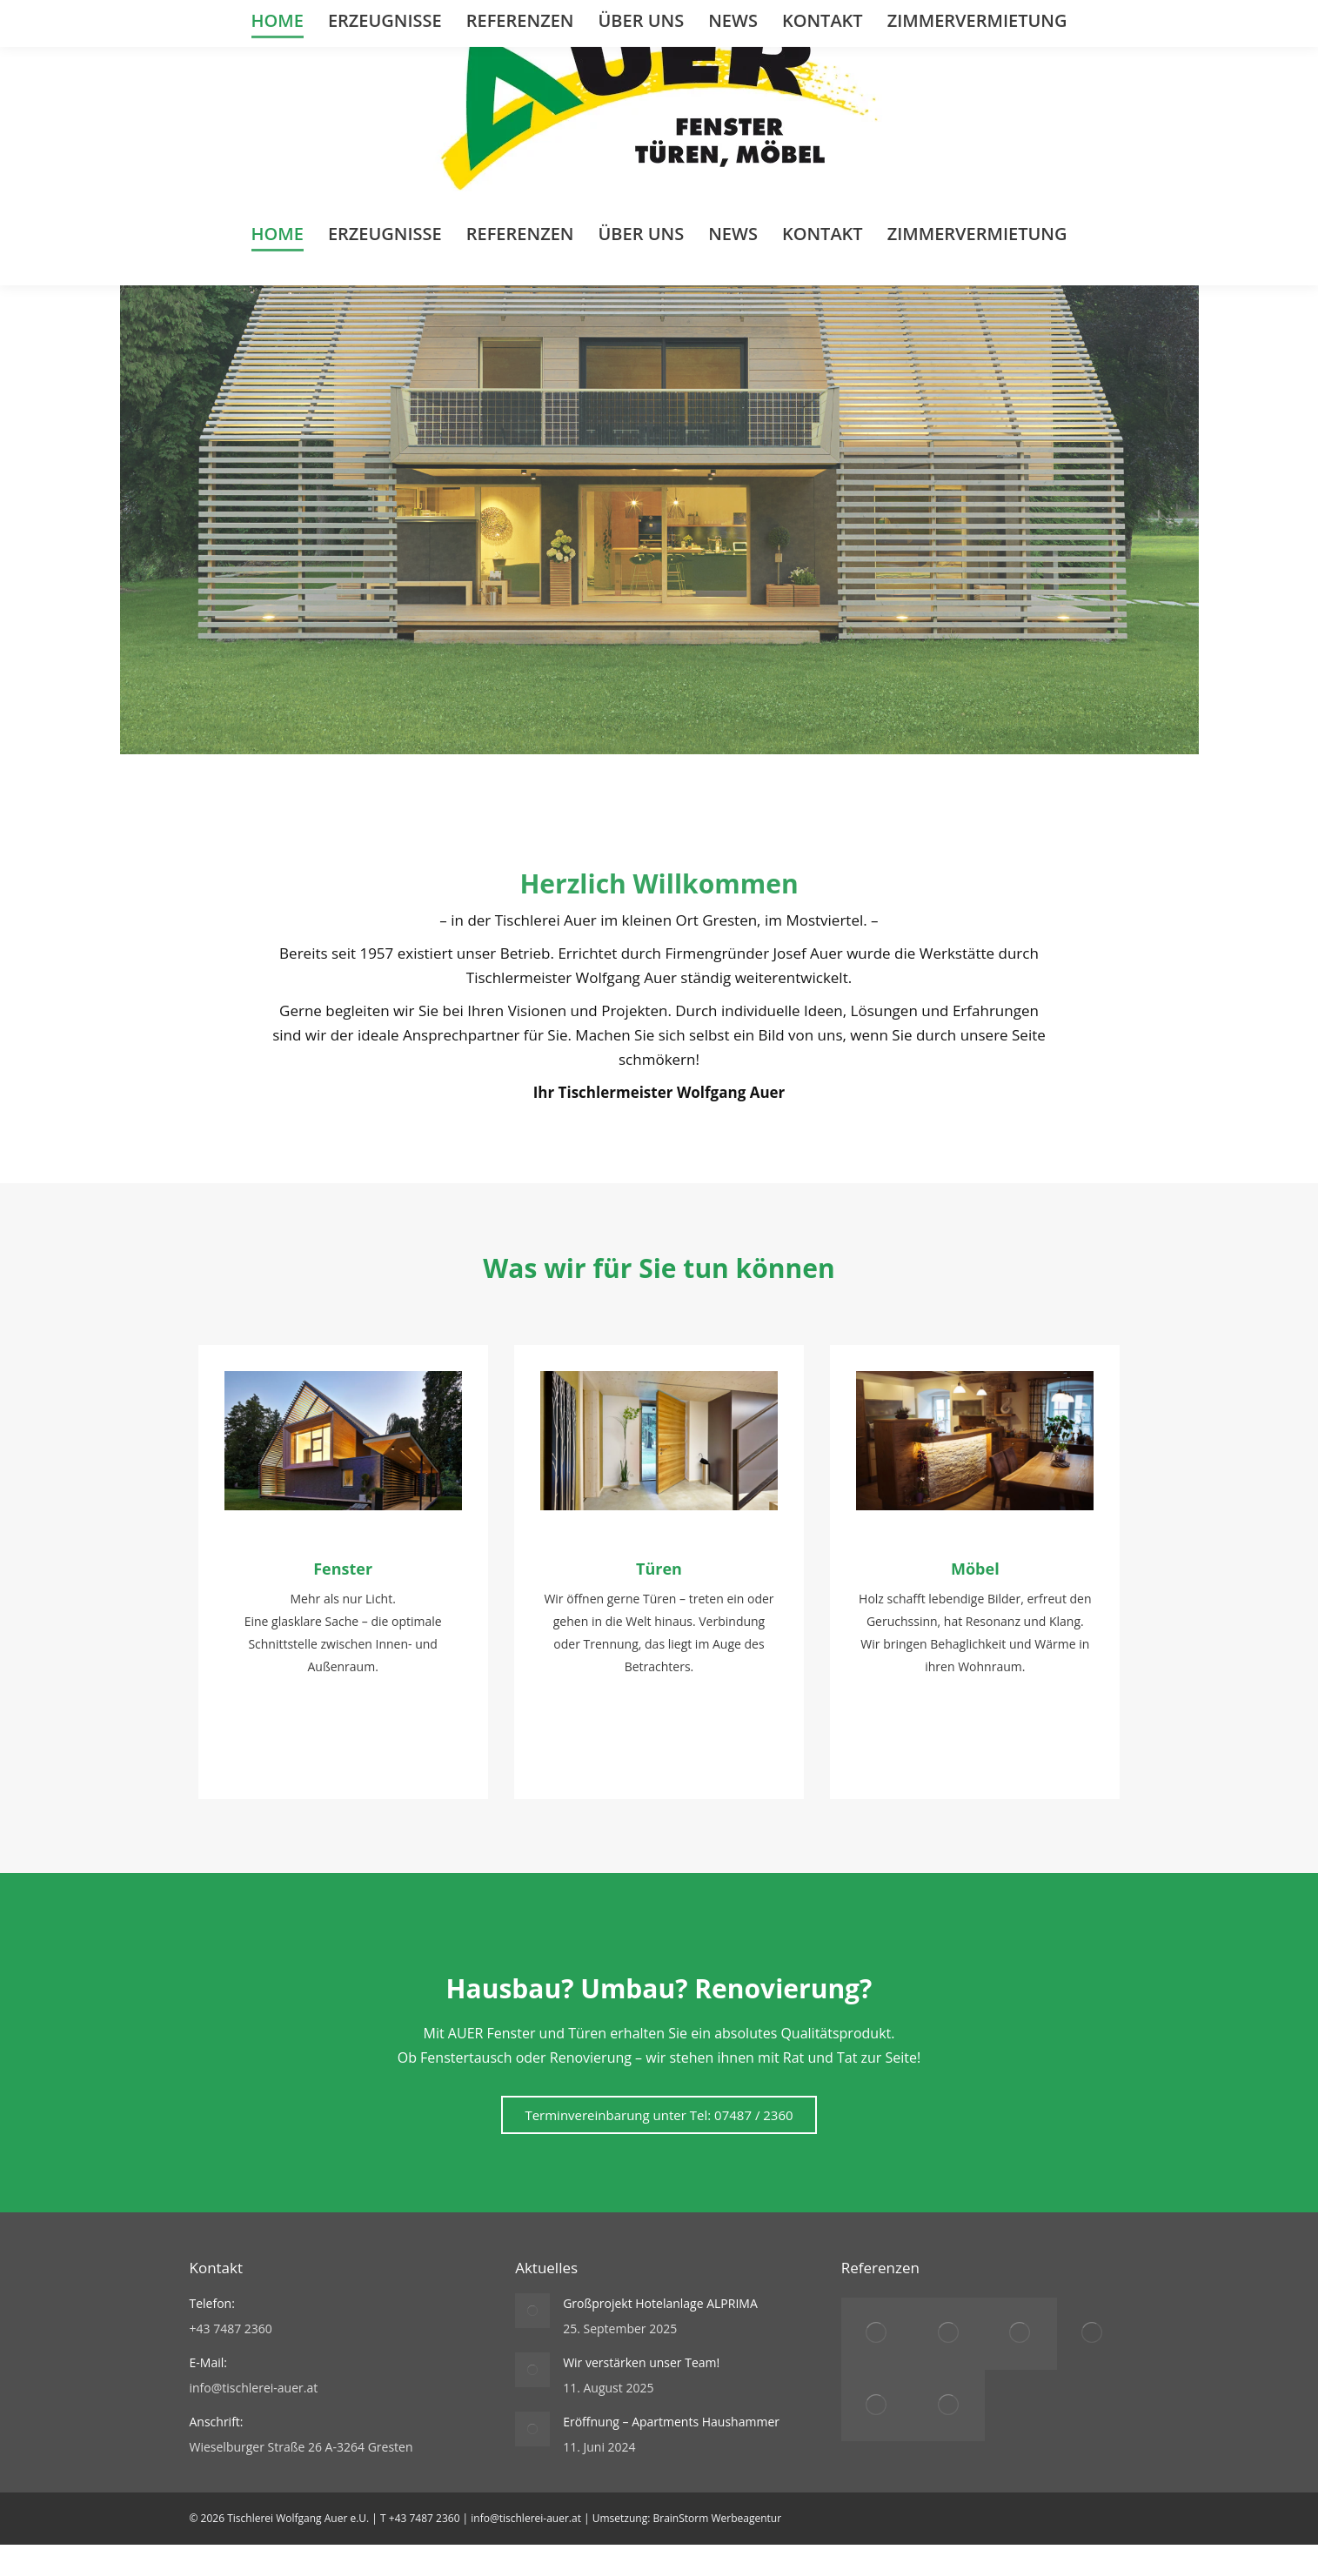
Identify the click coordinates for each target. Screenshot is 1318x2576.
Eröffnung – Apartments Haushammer (671, 2453)
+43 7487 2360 (424, 2549)
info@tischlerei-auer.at (388, 15)
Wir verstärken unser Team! (641, 2393)
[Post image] (532, 2342)
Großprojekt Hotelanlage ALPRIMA (660, 2334)
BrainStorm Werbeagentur (716, 2549)
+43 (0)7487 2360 (253, 15)
